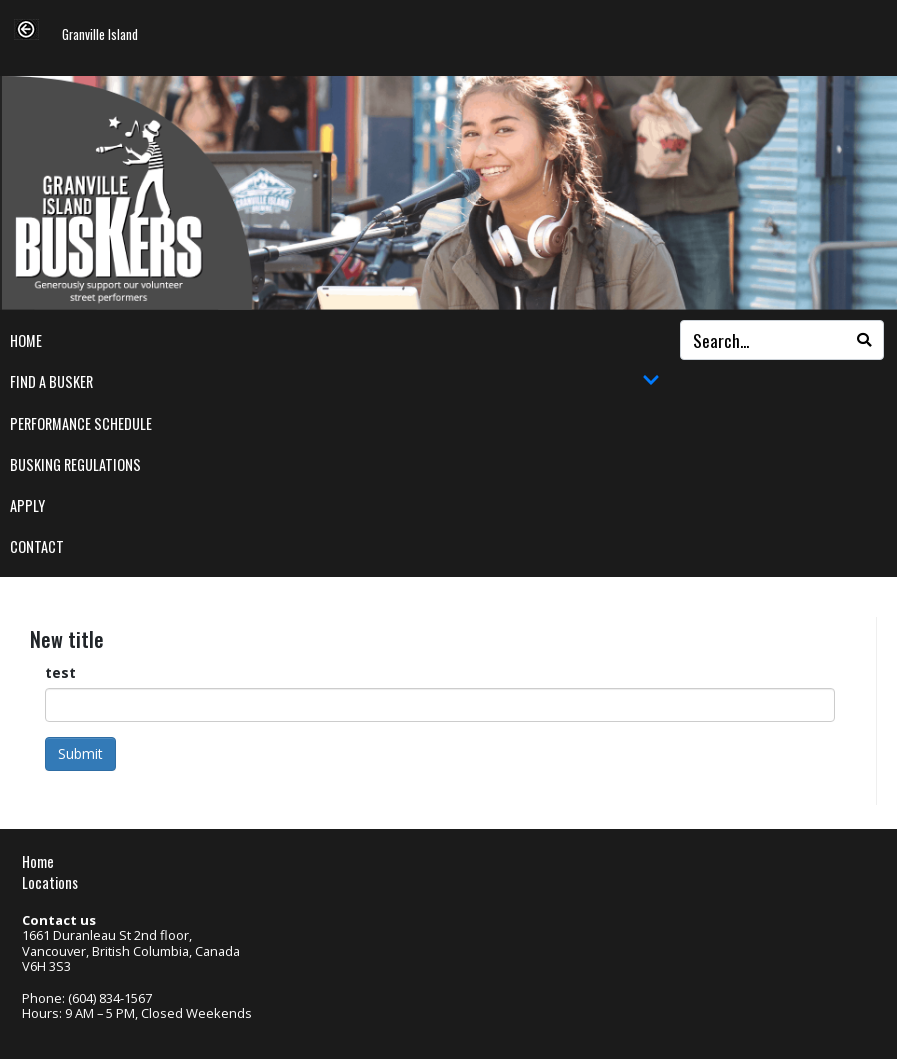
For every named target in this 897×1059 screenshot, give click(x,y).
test (60, 672)
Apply (27, 505)
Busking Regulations (75, 464)
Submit (80, 753)
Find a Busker (335, 382)
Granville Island (100, 35)
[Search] (864, 340)
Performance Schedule (81, 423)
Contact (37, 546)
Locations (50, 882)
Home (26, 340)
